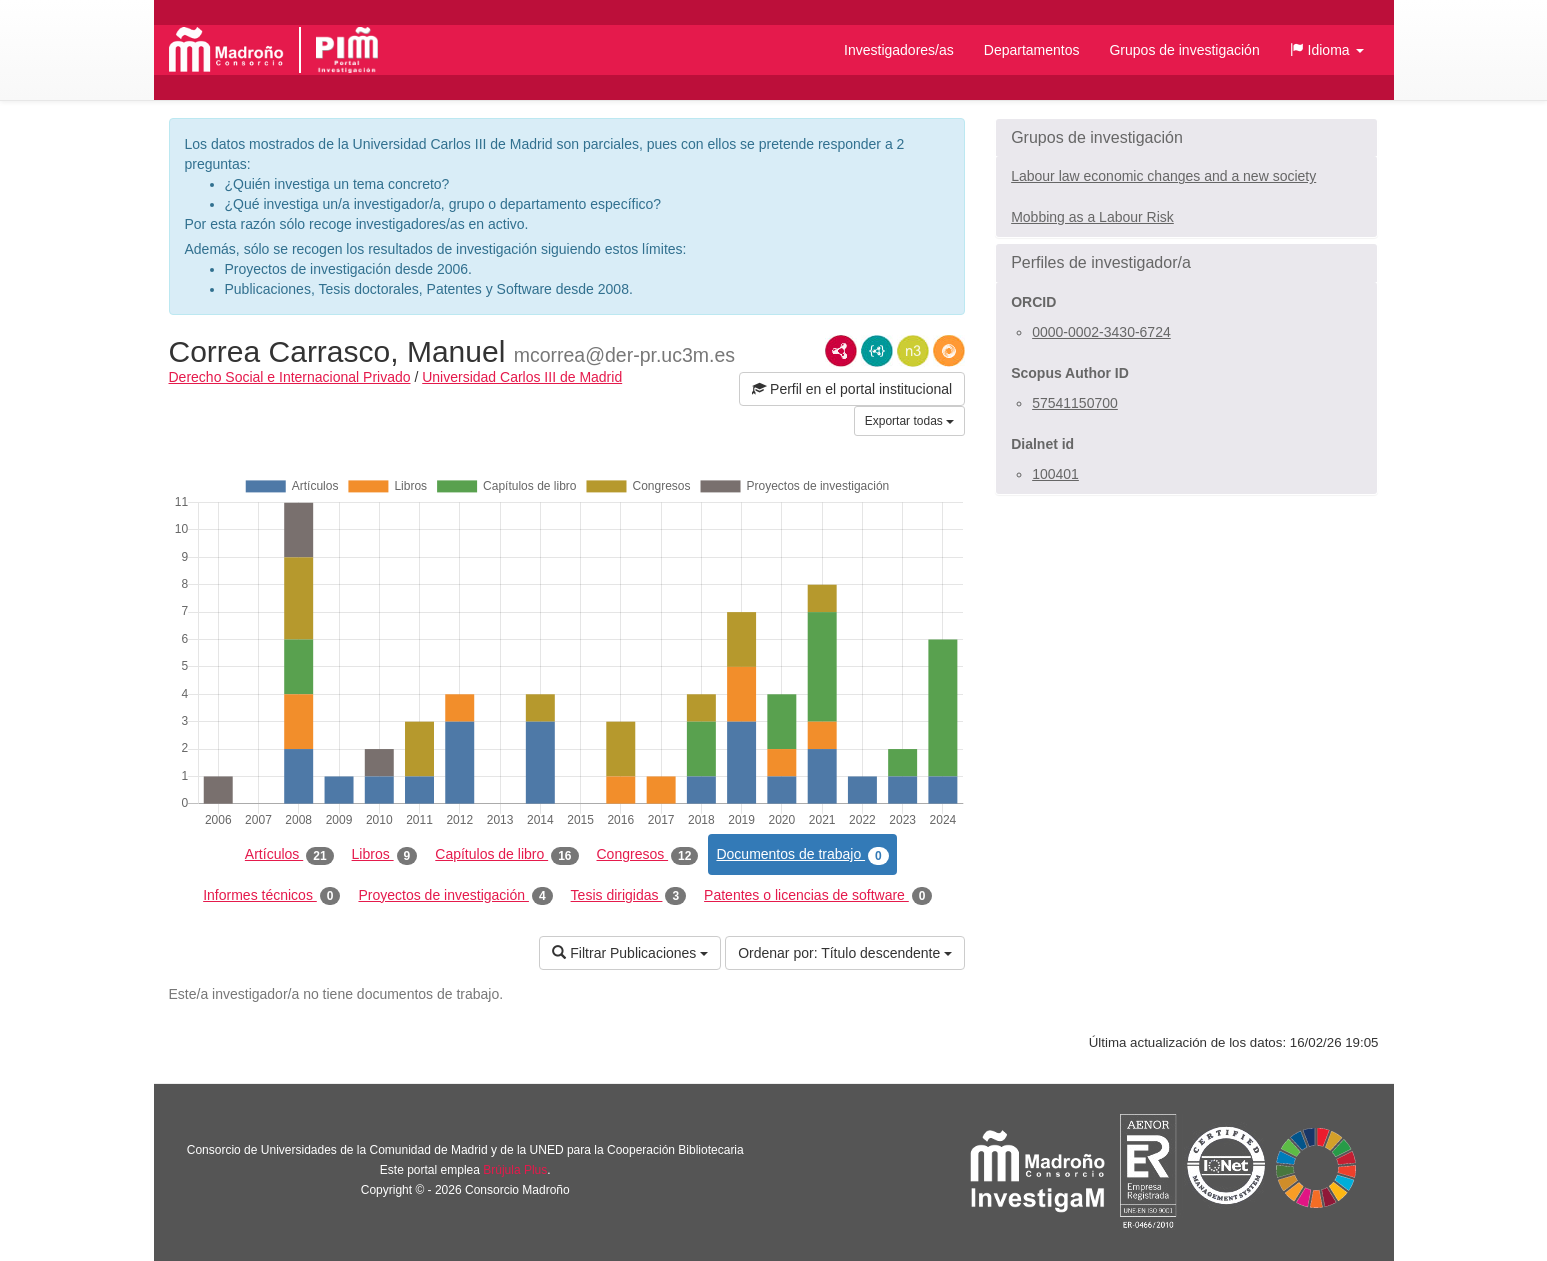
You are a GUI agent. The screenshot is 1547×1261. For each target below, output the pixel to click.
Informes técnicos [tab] (271, 896)
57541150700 (1075, 403)
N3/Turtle (913, 351)
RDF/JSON (949, 351)
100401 (1055, 474)
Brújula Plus (515, 1170)
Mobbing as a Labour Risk (1092, 217)
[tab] (1186, 138)
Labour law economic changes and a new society (1163, 176)
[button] (1327, 50)
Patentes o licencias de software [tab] (818, 896)
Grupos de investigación (1184, 50)
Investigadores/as (899, 50)
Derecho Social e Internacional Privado (290, 377)
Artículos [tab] (289, 855)
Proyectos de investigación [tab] (455, 896)
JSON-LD (877, 351)
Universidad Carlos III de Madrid (522, 377)
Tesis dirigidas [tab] (629, 896)
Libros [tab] (385, 855)
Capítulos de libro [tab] (506, 855)
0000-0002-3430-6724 (1101, 332)
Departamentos (1032, 50)
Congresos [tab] (648, 855)
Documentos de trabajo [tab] (802, 855)
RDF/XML (841, 351)
